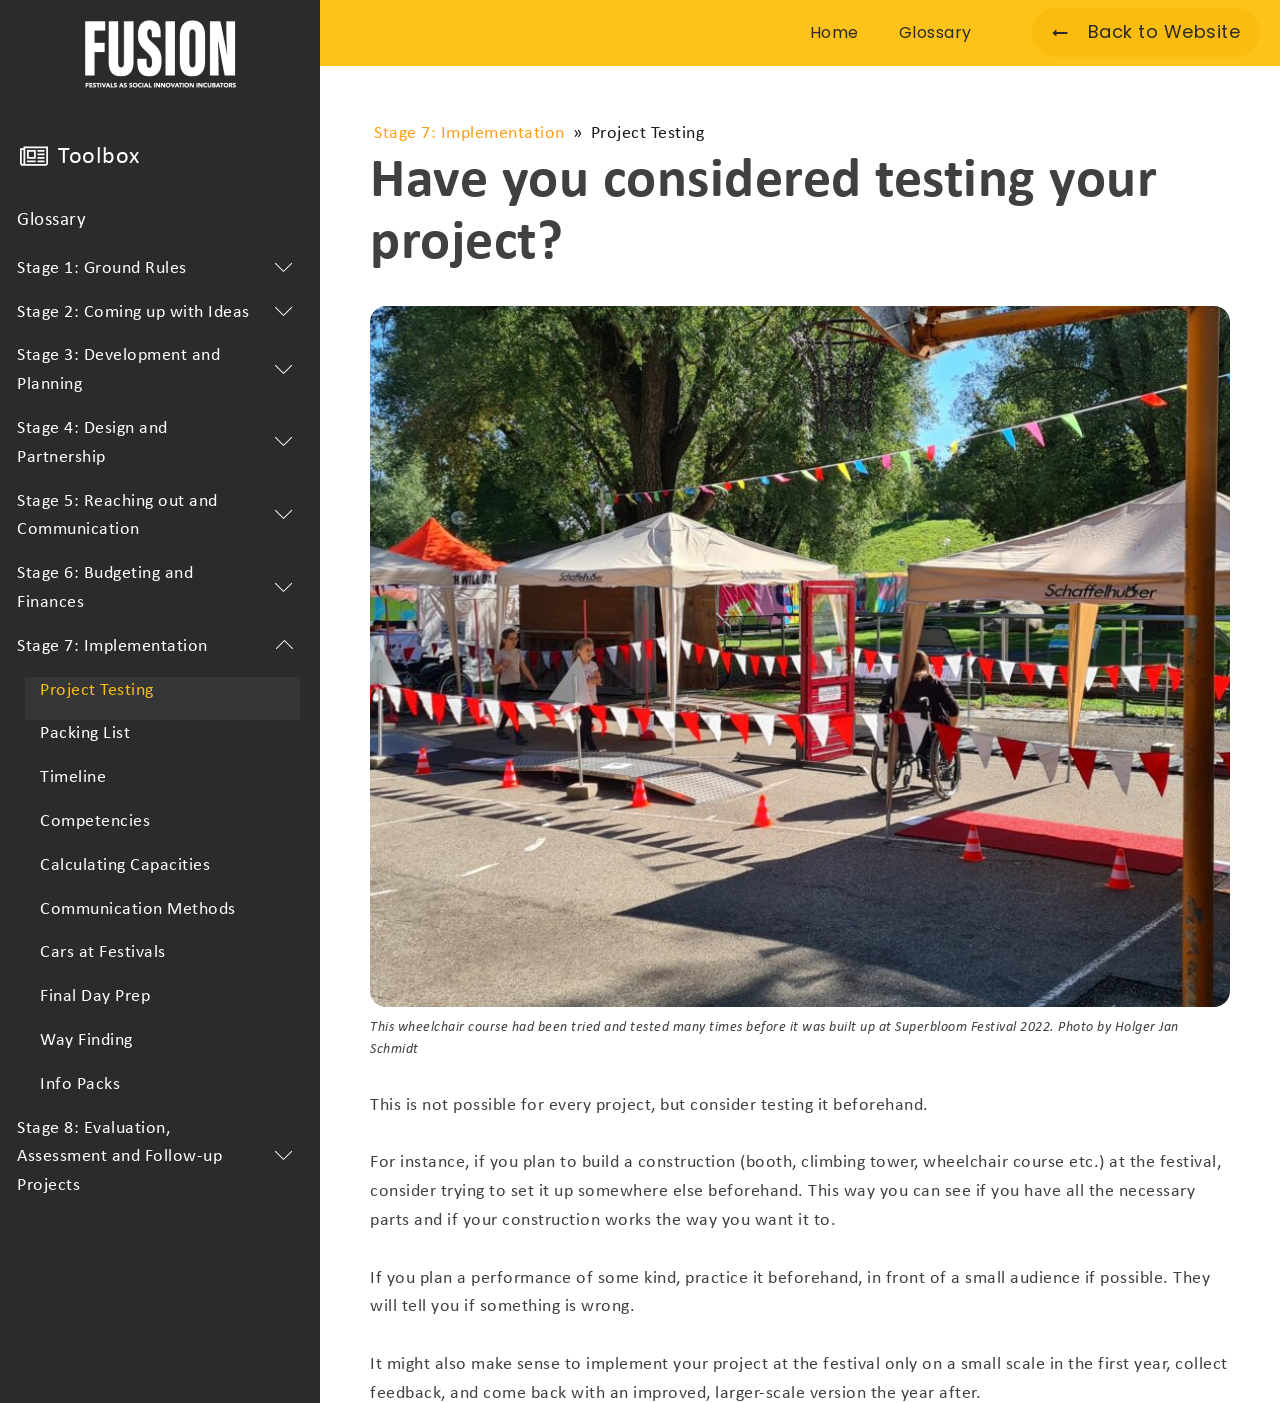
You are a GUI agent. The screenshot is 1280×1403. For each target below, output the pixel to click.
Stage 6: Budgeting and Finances (158, 588)
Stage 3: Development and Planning (158, 370)
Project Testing (97, 690)
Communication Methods (138, 909)
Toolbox (99, 157)
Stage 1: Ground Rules (158, 269)
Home (834, 32)
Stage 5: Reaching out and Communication (158, 516)
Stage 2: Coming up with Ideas (158, 313)
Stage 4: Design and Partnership (158, 443)
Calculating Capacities (125, 865)
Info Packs (80, 1084)
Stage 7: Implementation (158, 647)
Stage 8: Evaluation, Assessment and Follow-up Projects (158, 1157)
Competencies (95, 821)
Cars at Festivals (103, 952)
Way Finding (86, 1040)
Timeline (73, 777)
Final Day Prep (95, 996)
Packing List (85, 733)
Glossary (51, 220)
